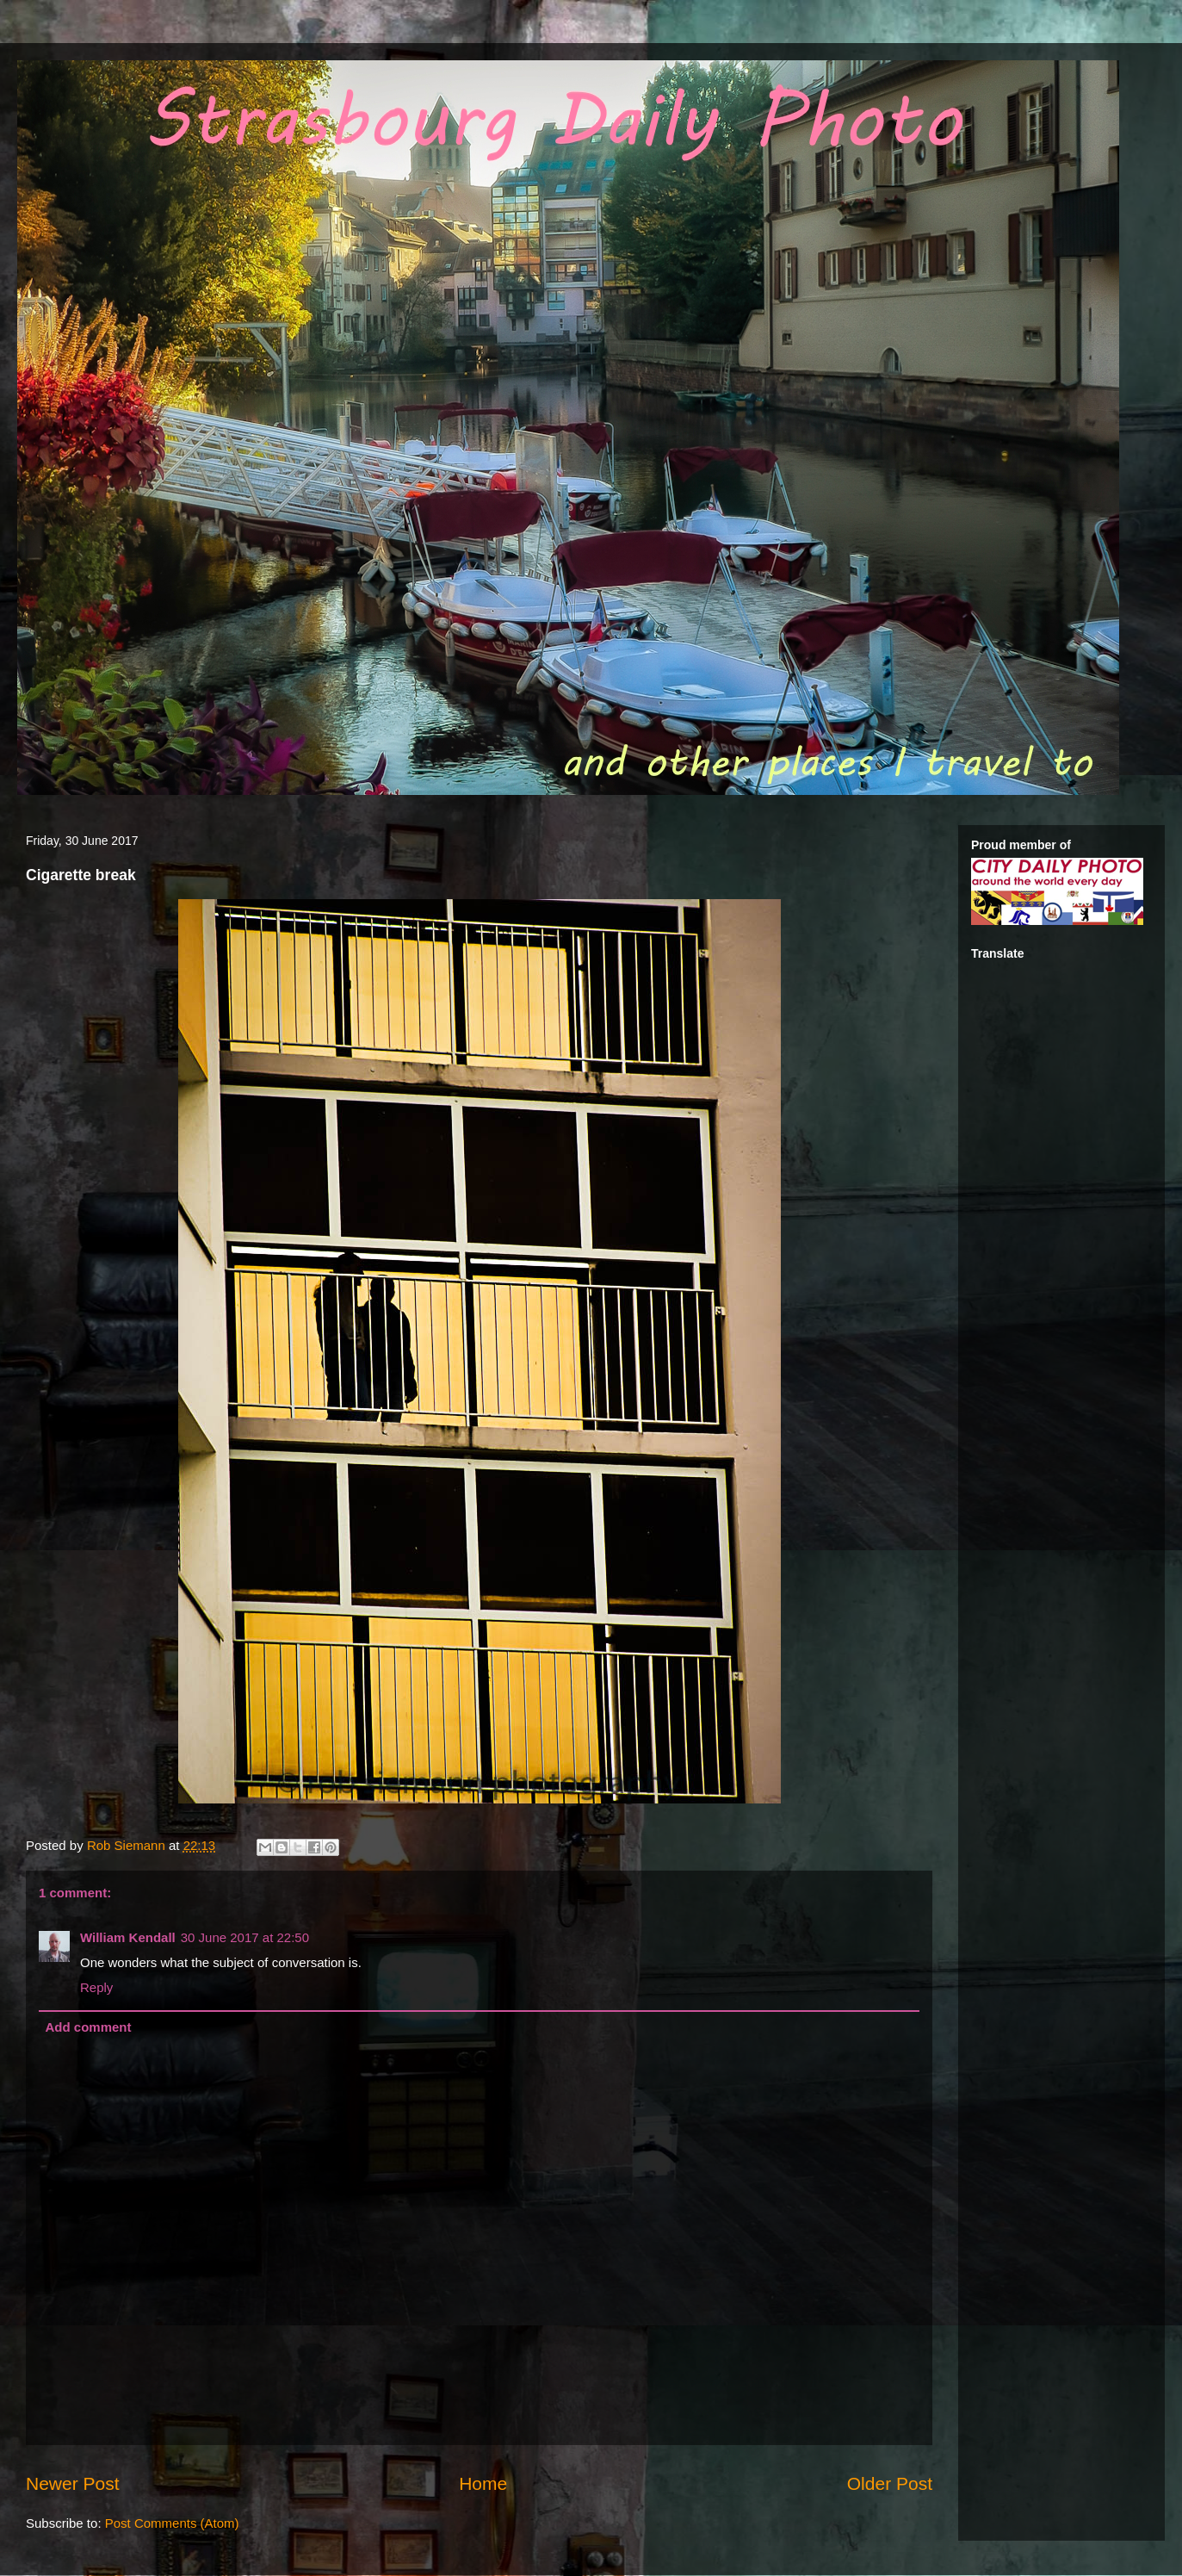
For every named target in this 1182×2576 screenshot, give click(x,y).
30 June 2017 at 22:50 (245, 1937)
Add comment (89, 2027)
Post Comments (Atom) (172, 2523)
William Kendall (128, 1937)
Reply (96, 1987)
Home (483, 2483)
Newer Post (73, 2483)
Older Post (889, 2483)
